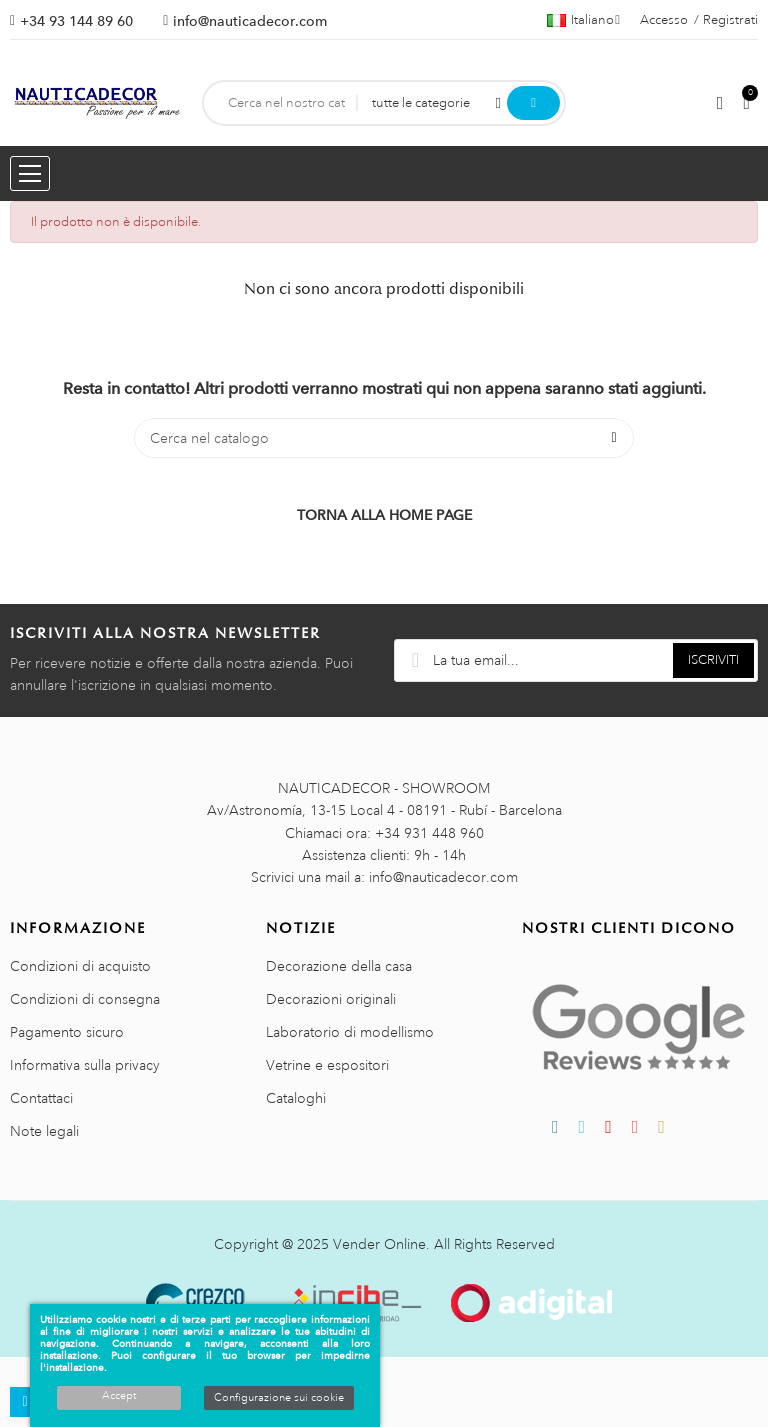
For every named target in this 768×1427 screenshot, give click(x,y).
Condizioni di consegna (85, 999)
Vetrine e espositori (327, 1065)
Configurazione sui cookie (279, 1398)
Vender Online (379, 1244)
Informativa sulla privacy (85, 1065)
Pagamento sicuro (67, 1032)
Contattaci (41, 1098)
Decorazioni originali (331, 999)
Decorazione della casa (339, 966)
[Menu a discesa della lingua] (583, 20)
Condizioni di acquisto (80, 966)
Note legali (44, 1131)
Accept (119, 1396)
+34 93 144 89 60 (76, 21)
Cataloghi (296, 1098)
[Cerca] (384, 438)
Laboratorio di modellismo (350, 1032)
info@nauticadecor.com (250, 21)
